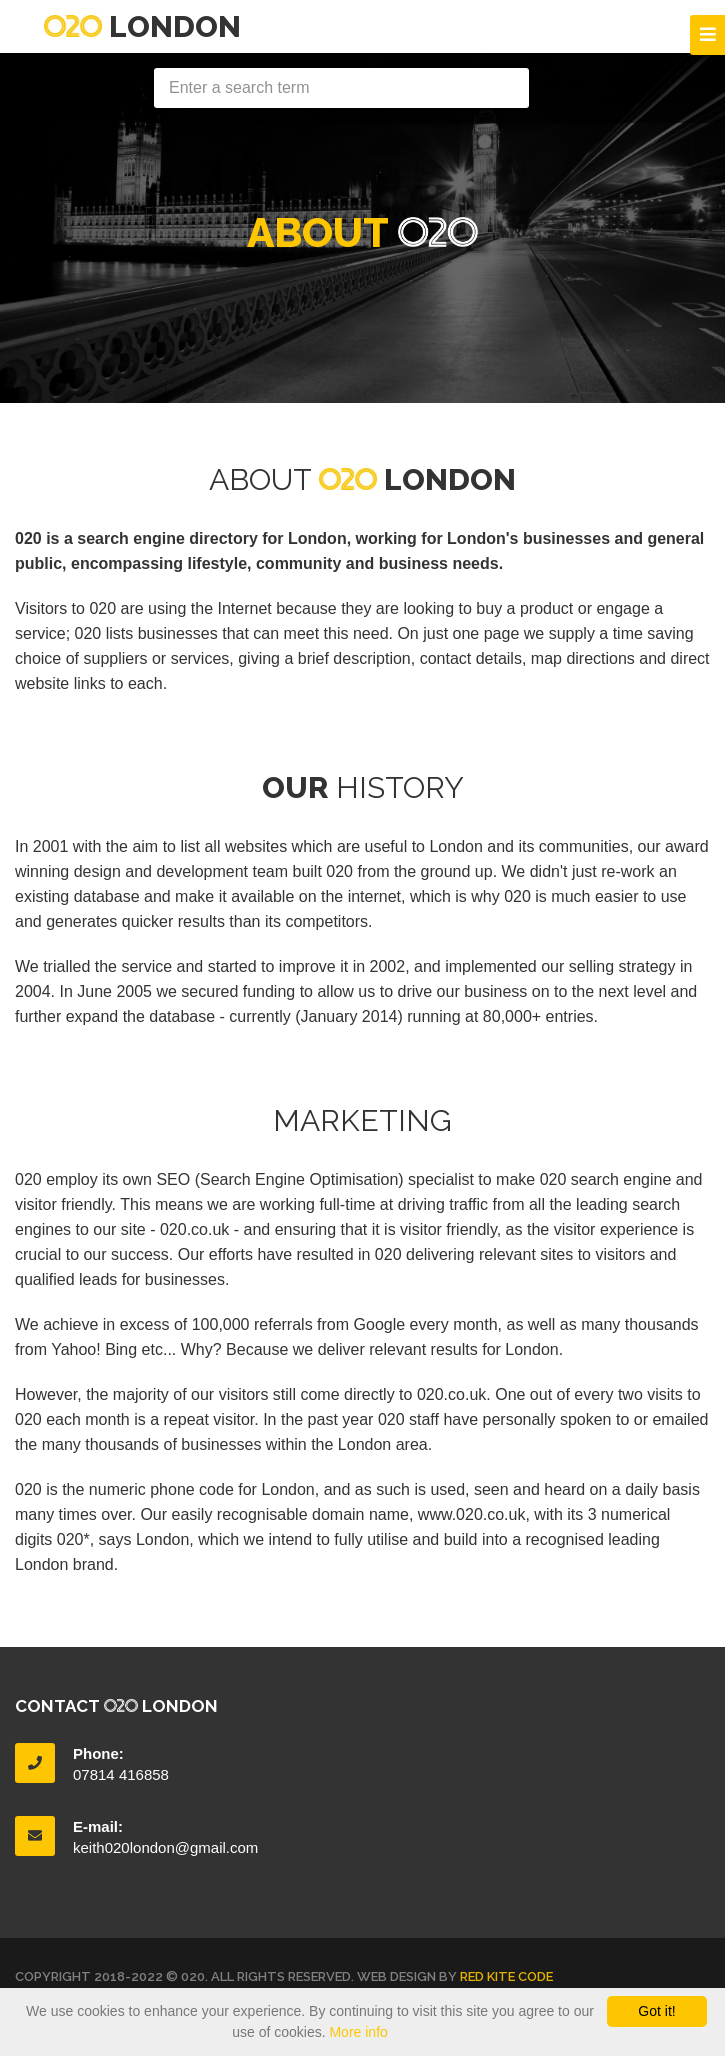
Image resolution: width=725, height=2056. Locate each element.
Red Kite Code (506, 1976)
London (142, 26)
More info (358, 2032)
